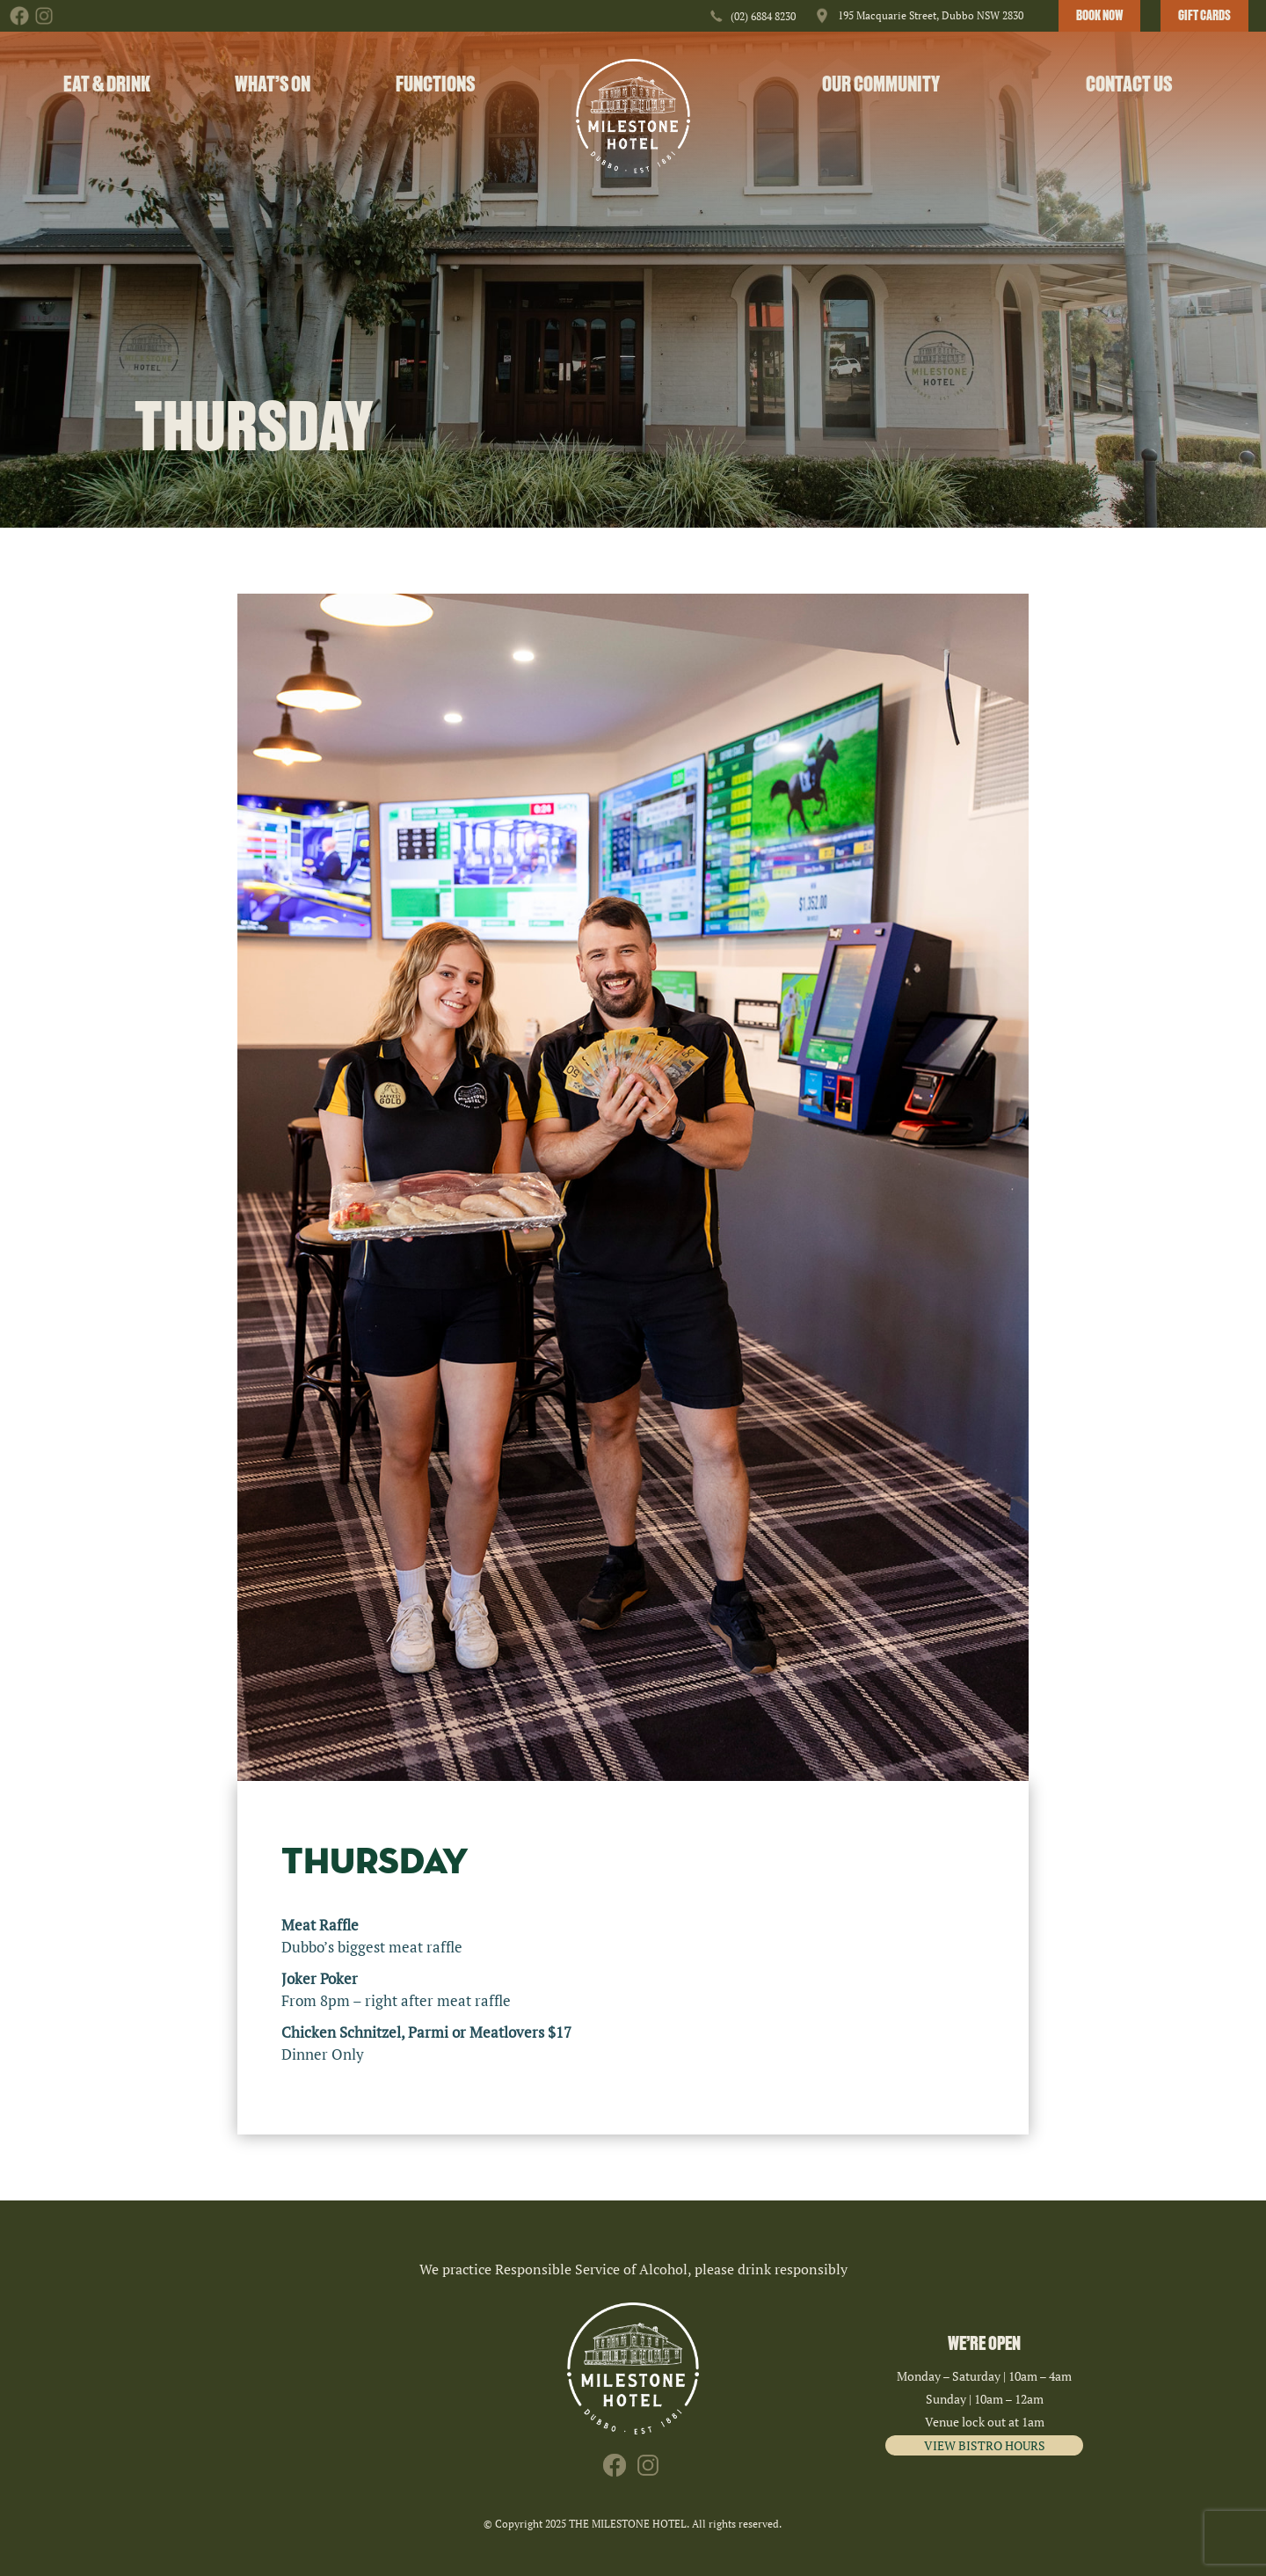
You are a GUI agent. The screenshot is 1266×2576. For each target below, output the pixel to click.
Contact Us (1129, 84)
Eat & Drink (106, 84)
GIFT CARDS (1204, 16)
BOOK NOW (1099, 16)
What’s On (272, 84)
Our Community (881, 84)
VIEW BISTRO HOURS (984, 2445)
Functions (435, 84)
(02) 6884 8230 (763, 16)
